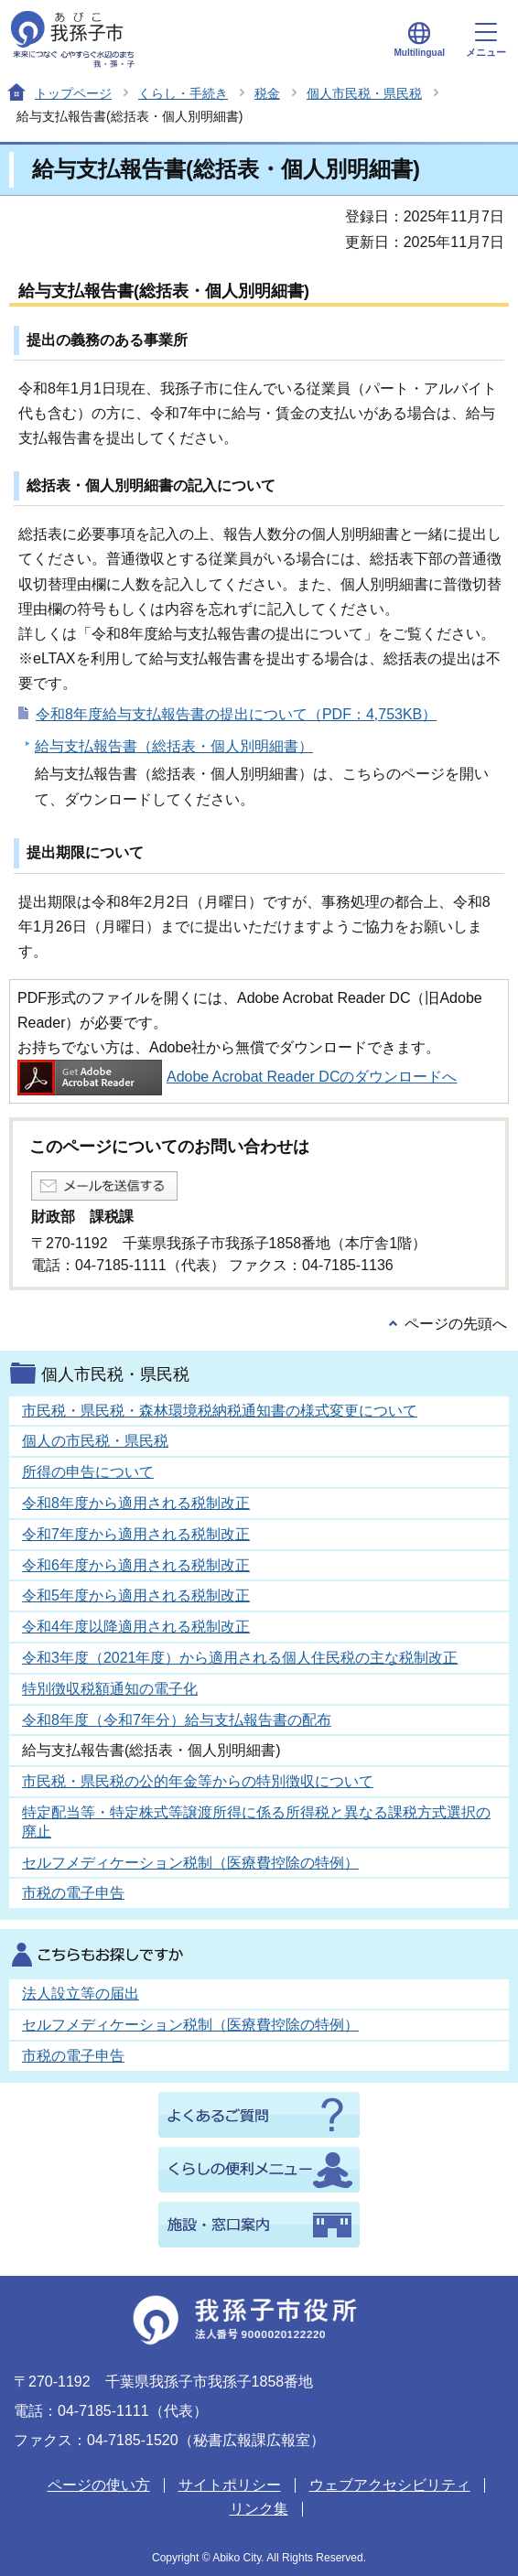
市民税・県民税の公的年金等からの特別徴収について (197, 1781)
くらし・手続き (183, 93)
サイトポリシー (229, 2485)
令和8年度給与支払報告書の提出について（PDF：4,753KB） (236, 714)
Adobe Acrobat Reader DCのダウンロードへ (237, 1076)
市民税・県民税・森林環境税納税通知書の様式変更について (219, 1410)
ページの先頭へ (456, 1323)
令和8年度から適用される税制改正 (136, 1503)
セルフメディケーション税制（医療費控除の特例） (190, 1862)
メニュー (486, 40)
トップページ (73, 93)
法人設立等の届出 (80, 1993)
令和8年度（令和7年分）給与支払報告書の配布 (176, 1720)
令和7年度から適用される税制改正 (136, 1534)
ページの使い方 (99, 2485)
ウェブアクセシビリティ (389, 2485)
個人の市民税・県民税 (95, 1441)
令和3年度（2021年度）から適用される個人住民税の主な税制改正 (240, 1657)
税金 (267, 93)
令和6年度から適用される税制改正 (136, 1565)
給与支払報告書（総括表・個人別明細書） (174, 746)
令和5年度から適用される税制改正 (136, 1595)
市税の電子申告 (73, 1893)
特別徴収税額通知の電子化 (110, 1689)
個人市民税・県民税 (364, 93)
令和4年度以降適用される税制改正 (136, 1626)
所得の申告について (88, 1472)
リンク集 (259, 2509)
